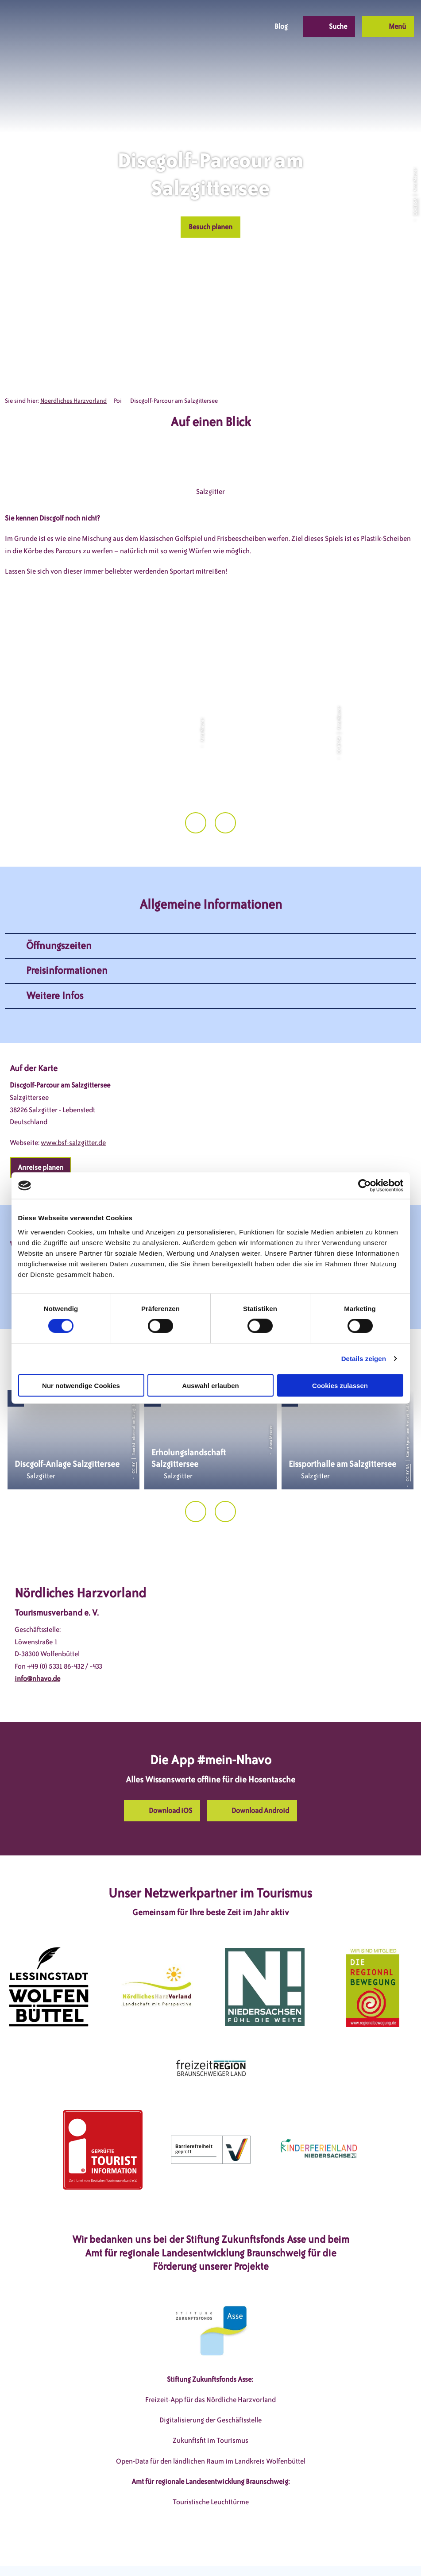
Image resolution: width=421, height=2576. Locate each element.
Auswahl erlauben (210, 1385)
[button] (195, 26)
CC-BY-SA (415, 207)
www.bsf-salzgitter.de (73, 1109)
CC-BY (133, 1435)
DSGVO (81, 2553)
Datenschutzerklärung (180, 2553)
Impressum (119, 2553)
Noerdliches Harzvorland (73, 400)
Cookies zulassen (340, 1385)
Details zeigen (363, 1358)
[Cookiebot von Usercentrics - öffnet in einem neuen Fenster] (364, 1185)
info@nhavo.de (37, 1645)
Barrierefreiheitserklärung (263, 2553)
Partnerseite (332, 2553)
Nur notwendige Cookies (81, 1385)
